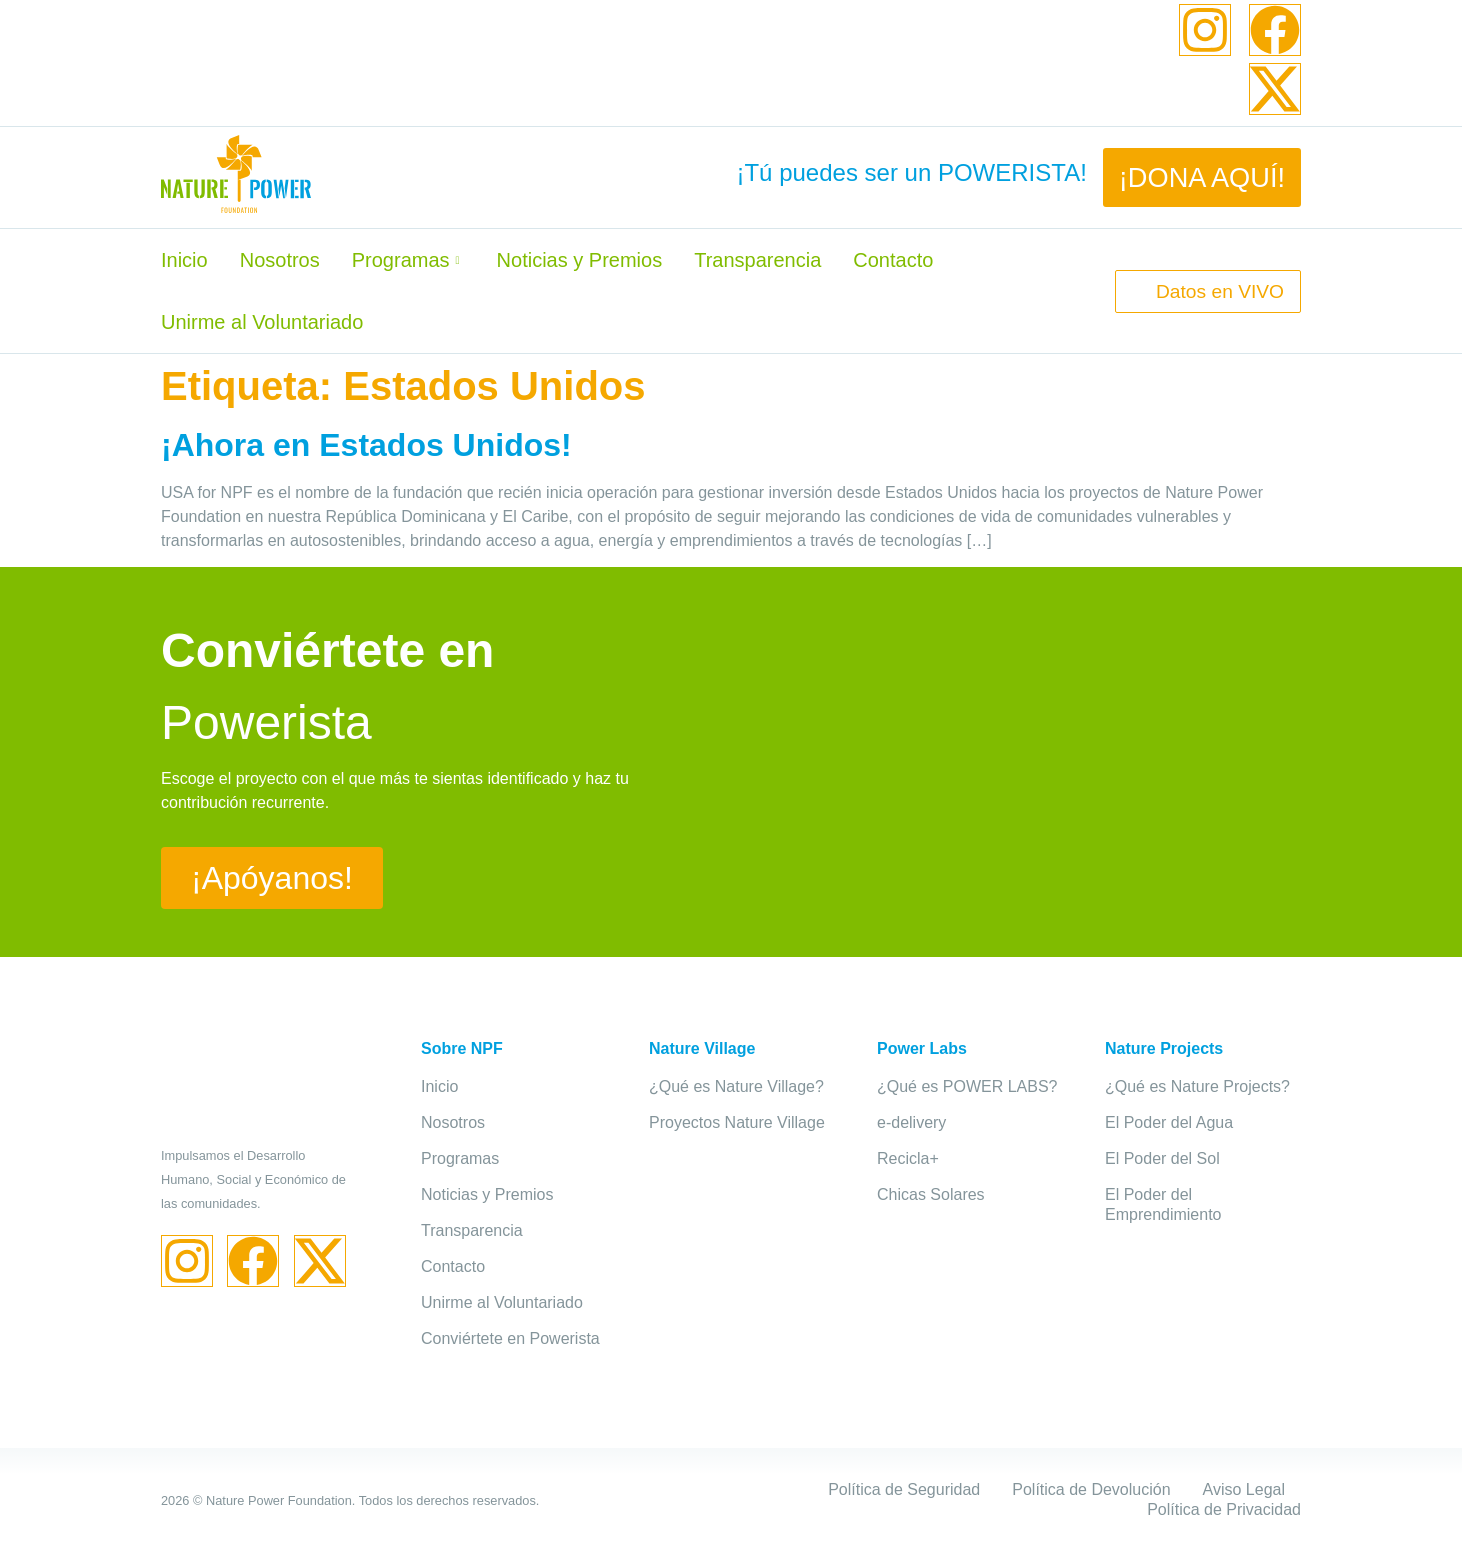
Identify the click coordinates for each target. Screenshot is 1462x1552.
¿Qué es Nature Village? (736, 1086)
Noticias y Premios (580, 260)
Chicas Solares (931, 1194)
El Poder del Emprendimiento (1163, 1204)
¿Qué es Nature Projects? (1197, 1086)
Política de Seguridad (904, 1489)
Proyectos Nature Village (737, 1122)
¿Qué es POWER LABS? (967, 1086)
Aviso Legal (1244, 1489)
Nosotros (280, 260)
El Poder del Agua (1169, 1122)
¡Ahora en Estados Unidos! (366, 445)
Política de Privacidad (1224, 1509)
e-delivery (911, 1122)
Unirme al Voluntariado (262, 322)
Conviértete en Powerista (510, 1338)
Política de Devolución (1091, 1489)
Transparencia (757, 260)
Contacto (893, 260)
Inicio (184, 260)
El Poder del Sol (1162, 1158)
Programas (408, 260)
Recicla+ (908, 1158)
